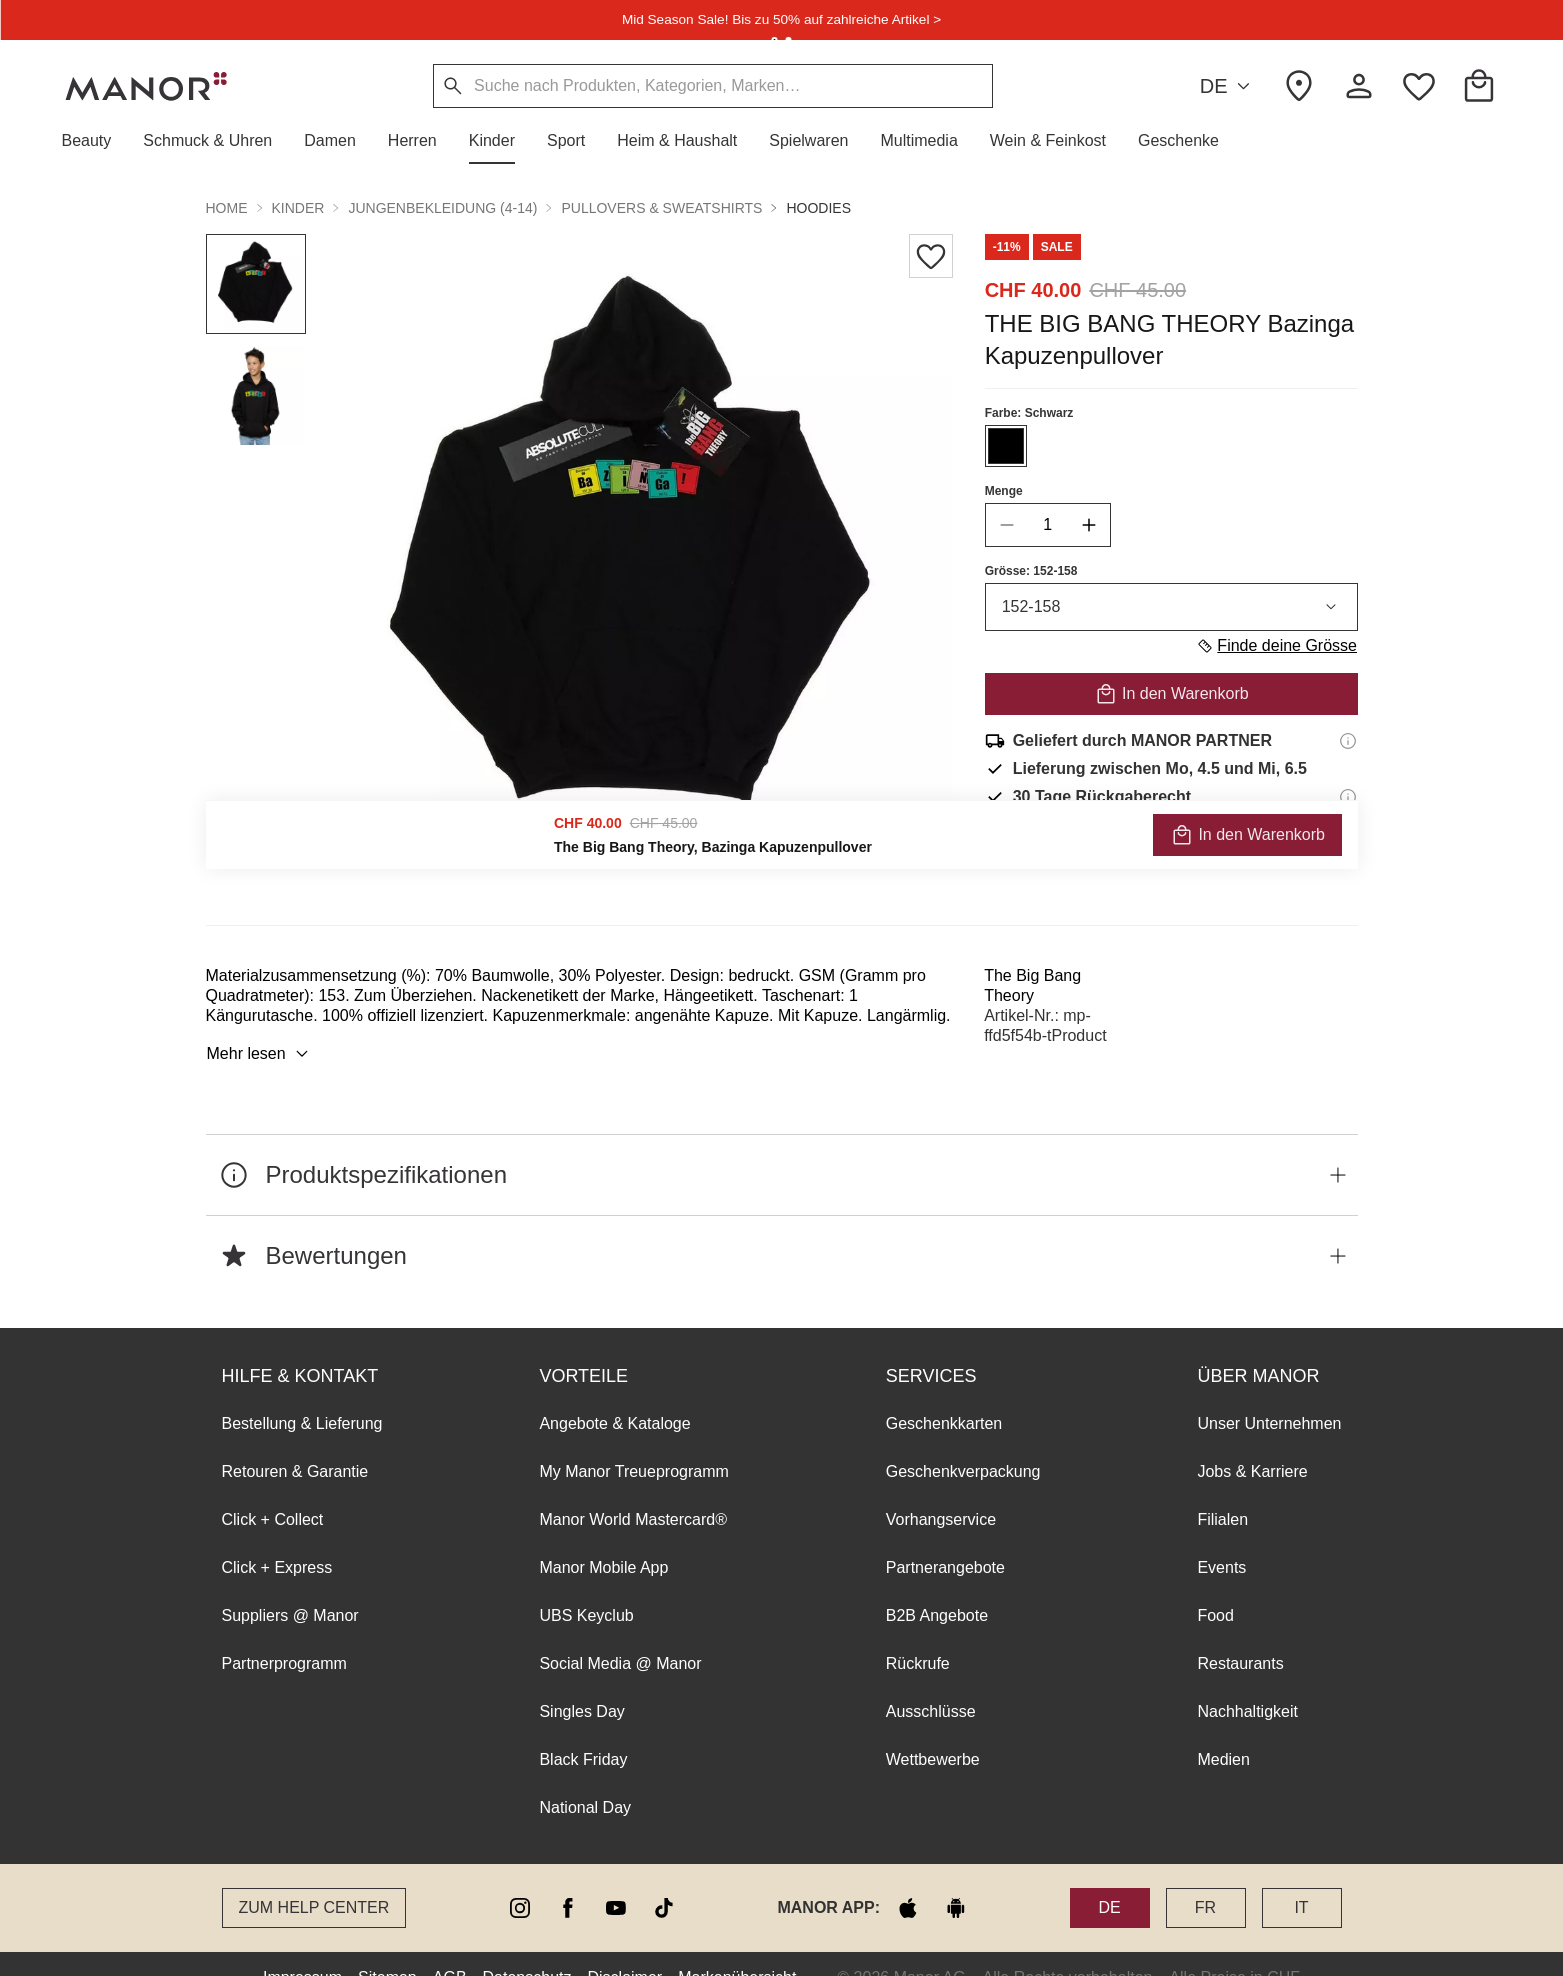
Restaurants (1240, 1635)
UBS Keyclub (586, 1587)
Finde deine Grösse (1276, 646)
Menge (1003, 491)
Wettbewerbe (933, 1731)
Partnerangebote (945, 1539)
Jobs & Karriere (1252, 1443)
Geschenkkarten (944, 1395)
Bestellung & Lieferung (302, 1395)
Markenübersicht (737, 1949)
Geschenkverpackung (963, 1443)
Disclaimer (625, 1949)
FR (1205, 1879)
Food (1215, 1587)
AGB (450, 1949)
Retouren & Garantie (295, 1443)
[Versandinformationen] (1348, 741)
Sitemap (387, 1949)
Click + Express (277, 1539)
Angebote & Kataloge (614, 1395)
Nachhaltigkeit (1247, 1683)
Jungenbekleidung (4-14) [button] (442, 208)
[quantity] (1047, 525)
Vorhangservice (941, 1491)
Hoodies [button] (818, 208)
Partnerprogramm (284, 1635)
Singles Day (581, 1683)
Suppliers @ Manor (290, 1587)
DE (1228, 86)
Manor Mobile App (603, 1539)
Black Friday (583, 1731)
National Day (585, 1779)
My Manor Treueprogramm (633, 1443)
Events (1221, 1539)
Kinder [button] (298, 208)
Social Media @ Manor (620, 1635)
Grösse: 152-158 (1030, 571)
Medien (1223, 1731)
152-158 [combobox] (1170, 607)
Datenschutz (527, 1949)
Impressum (302, 1949)
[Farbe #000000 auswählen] (1005, 446)
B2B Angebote (937, 1587)
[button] (95, 141)
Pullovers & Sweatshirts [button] (661, 208)
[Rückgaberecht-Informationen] (1348, 797)
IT (1301, 1879)
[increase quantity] (1088, 525)
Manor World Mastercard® (633, 1491)
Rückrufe (918, 1635)
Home (227, 208)
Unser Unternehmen (1269, 1395)
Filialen (1222, 1491)
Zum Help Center (314, 1879)
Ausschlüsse (931, 1683)
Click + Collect (273, 1491)
